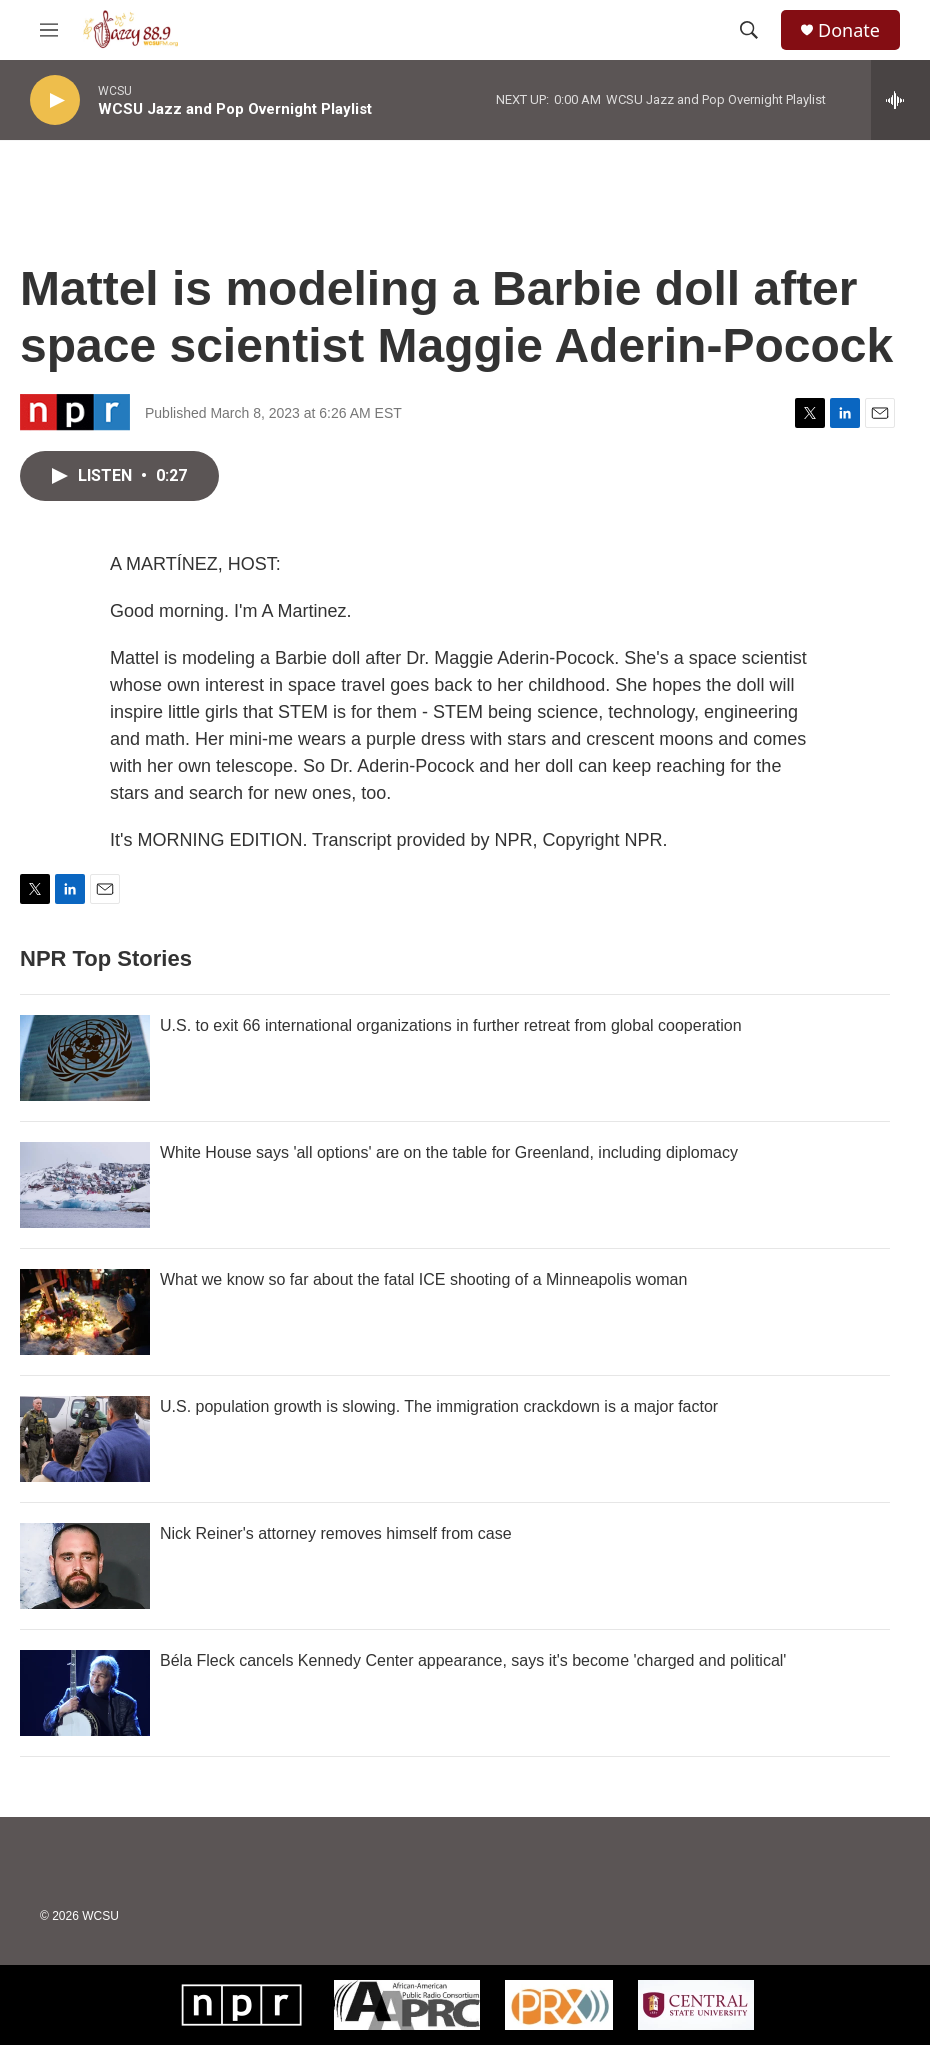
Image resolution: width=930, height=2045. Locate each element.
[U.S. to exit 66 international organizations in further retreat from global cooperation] (85, 1058)
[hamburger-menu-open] (49, 30)
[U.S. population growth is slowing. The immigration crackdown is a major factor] (85, 1439)
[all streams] (900, 100)
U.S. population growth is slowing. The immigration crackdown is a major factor (439, 1406)
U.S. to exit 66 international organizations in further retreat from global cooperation (451, 1025)
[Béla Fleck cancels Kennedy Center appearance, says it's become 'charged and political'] (85, 1693)
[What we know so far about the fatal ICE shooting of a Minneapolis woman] (85, 1312)
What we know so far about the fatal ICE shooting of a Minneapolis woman (423, 1279)
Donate (849, 30)
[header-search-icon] (749, 30)
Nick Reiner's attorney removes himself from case (336, 1533)
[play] (55, 100)
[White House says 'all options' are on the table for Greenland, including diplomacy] (85, 1185)
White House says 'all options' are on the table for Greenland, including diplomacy (449, 1152)
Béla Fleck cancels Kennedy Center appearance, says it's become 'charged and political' (473, 1660)
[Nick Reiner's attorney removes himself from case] (85, 1566)
